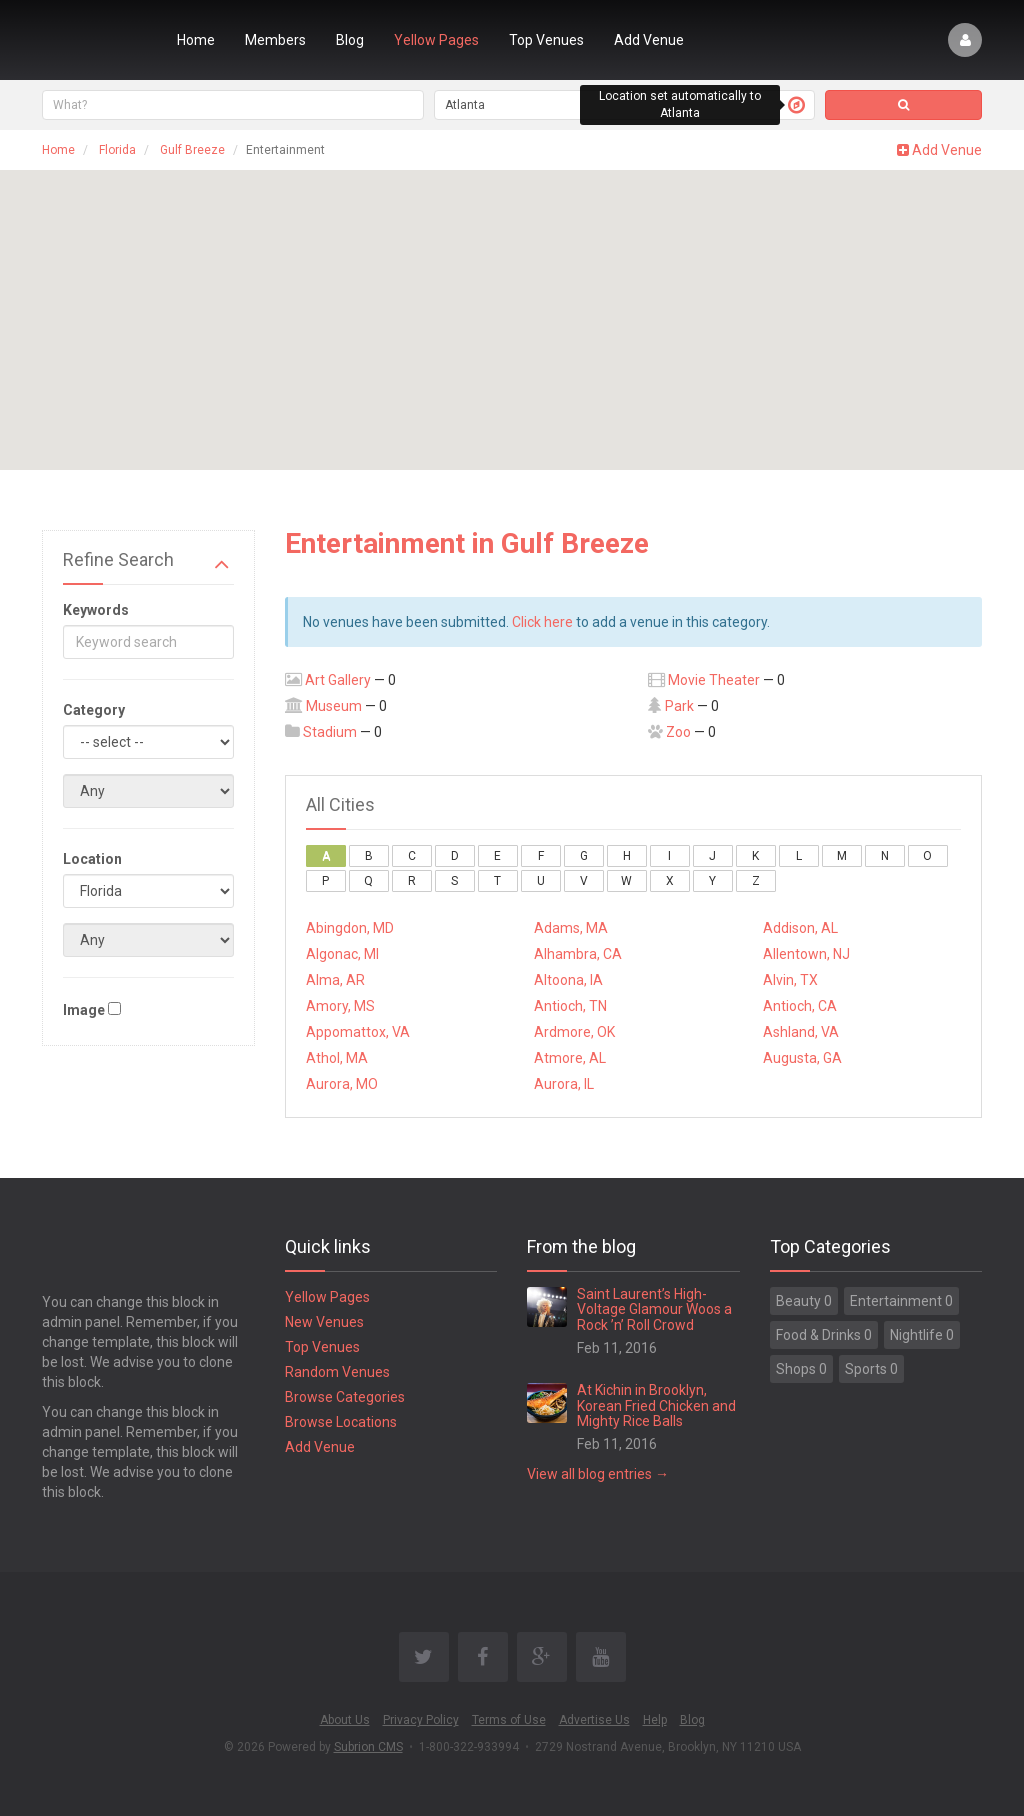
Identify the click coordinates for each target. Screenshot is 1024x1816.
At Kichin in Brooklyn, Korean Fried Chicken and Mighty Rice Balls (656, 1405)
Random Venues (337, 1372)
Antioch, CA (800, 1006)
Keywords (96, 610)
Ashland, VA (801, 1032)
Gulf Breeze (192, 150)
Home (196, 40)
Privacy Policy (421, 1720)
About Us (345, 1720)
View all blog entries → (598, 1474)
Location (92, 859)
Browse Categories (345, 1397)
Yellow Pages (436, 40)
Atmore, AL (570, 1058)
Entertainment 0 (901, 1301)
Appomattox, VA (358, 1032)
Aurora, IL (564, 1084)
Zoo (678, 732)
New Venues (324, 1322)
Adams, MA (571, 928)
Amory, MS (340, 1006)
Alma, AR (335, 980)
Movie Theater (714, 680)
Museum (334, 706)
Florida (117, 150)
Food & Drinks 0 (824, 1335)
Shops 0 (801, 1369)
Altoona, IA (568, 980)
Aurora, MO (342, 1084)
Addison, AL (800, 928)
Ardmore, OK (574, 1032)
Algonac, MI (342, 954)
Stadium (330, 732)
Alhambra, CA (578, 954)
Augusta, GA (802, 1058)
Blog (350, 40)
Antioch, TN (570, 1006)
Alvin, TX (790, 980)
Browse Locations (341, 1422)
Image (84, 1010)
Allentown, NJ (806, 954)
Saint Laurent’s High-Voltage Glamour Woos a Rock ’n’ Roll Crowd (654, 1309)
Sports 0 (871, 1369)
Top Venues (546, 40)
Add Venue (649, 40)
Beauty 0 (804, 1301)
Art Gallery (338, 680)
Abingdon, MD (350, 928)
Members (275, 40)
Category (94, 710)
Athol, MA (337, 1058)
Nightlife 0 (922, 1335)
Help (655, 1720)
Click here (542, 622)
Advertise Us (594, 1720)
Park (679, 706)
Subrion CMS (368, 1747)
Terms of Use (509, 1720)
